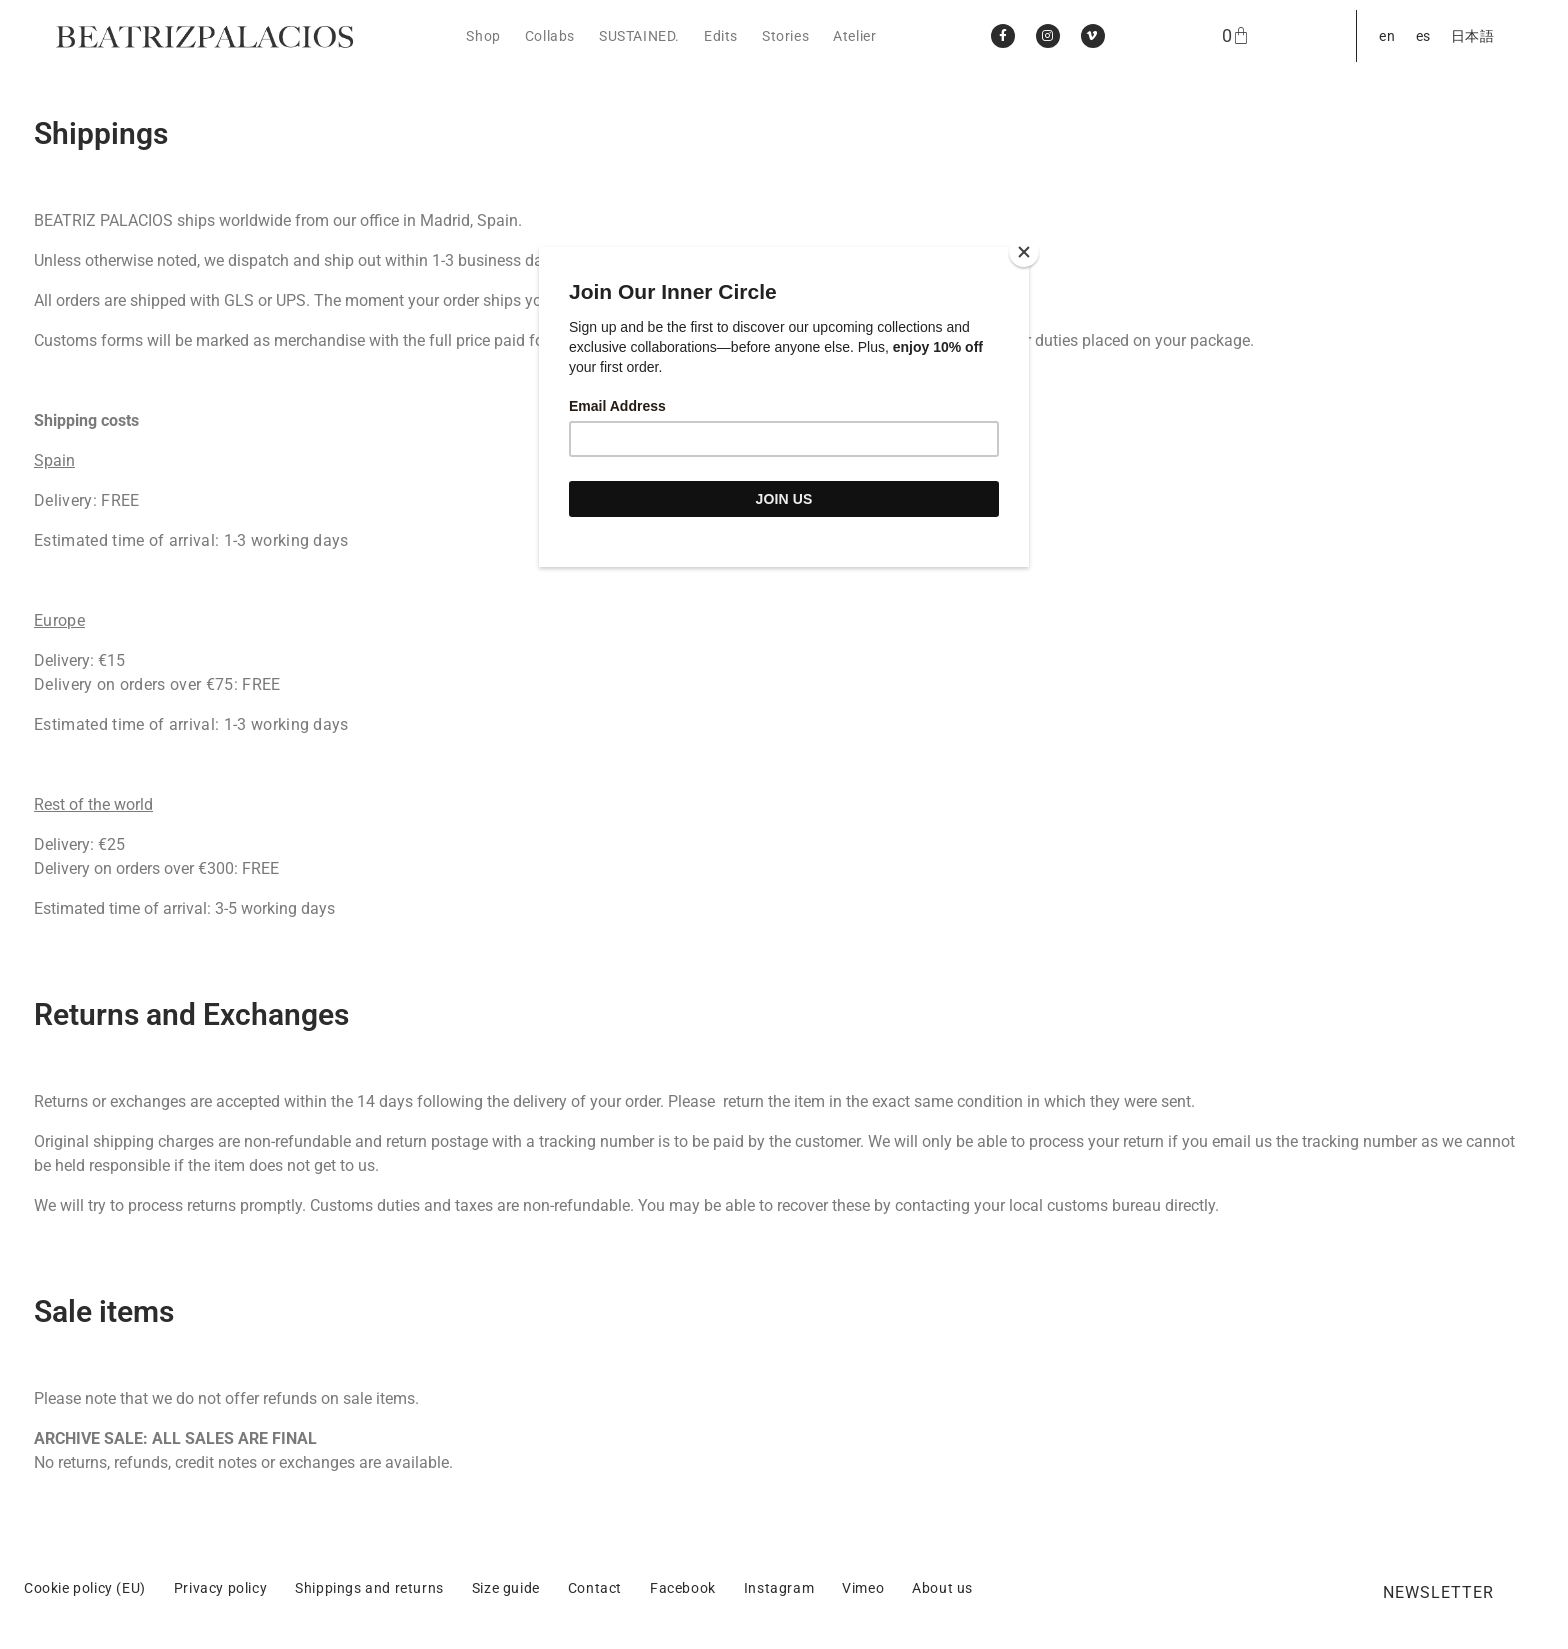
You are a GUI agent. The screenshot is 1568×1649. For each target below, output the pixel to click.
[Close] (1024, 252)
